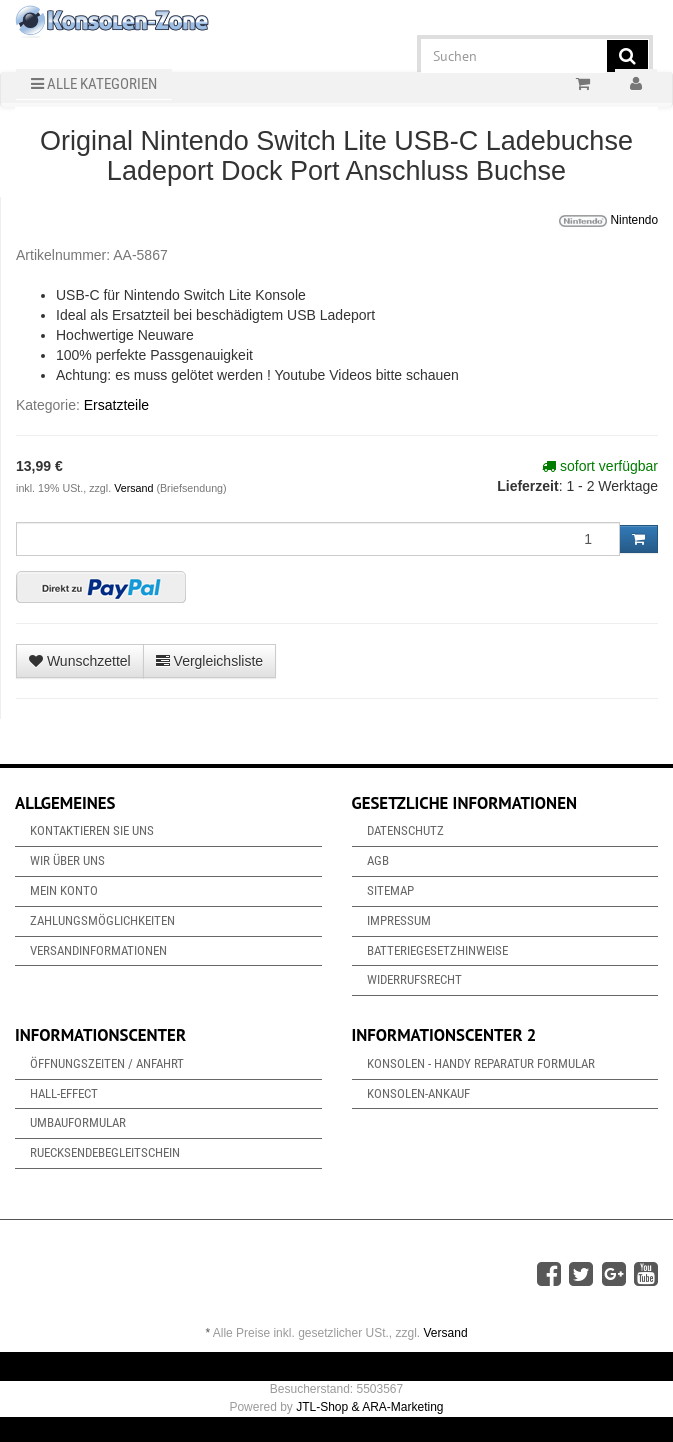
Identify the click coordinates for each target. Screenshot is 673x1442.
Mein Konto (64, 890)
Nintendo (608, 221)
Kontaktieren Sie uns (92, 830)
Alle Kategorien (94, 84)
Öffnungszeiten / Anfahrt (107, 1063)
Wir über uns (67, 860)
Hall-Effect (64, 1093)
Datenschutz (405, 830)
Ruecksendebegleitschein (105, 1152)
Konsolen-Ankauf (418, 1093)
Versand (135, 488)
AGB (378, 860)
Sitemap (390, 890)
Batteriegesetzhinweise (437, 950)
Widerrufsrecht (414, 979)
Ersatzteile (116, 405)
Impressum (399, 920)
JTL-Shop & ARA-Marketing (369, 1407)
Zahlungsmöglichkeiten (102, 920)
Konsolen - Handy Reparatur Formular (481, 1063)
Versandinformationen (98, 950)
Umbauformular (78, 1122)
